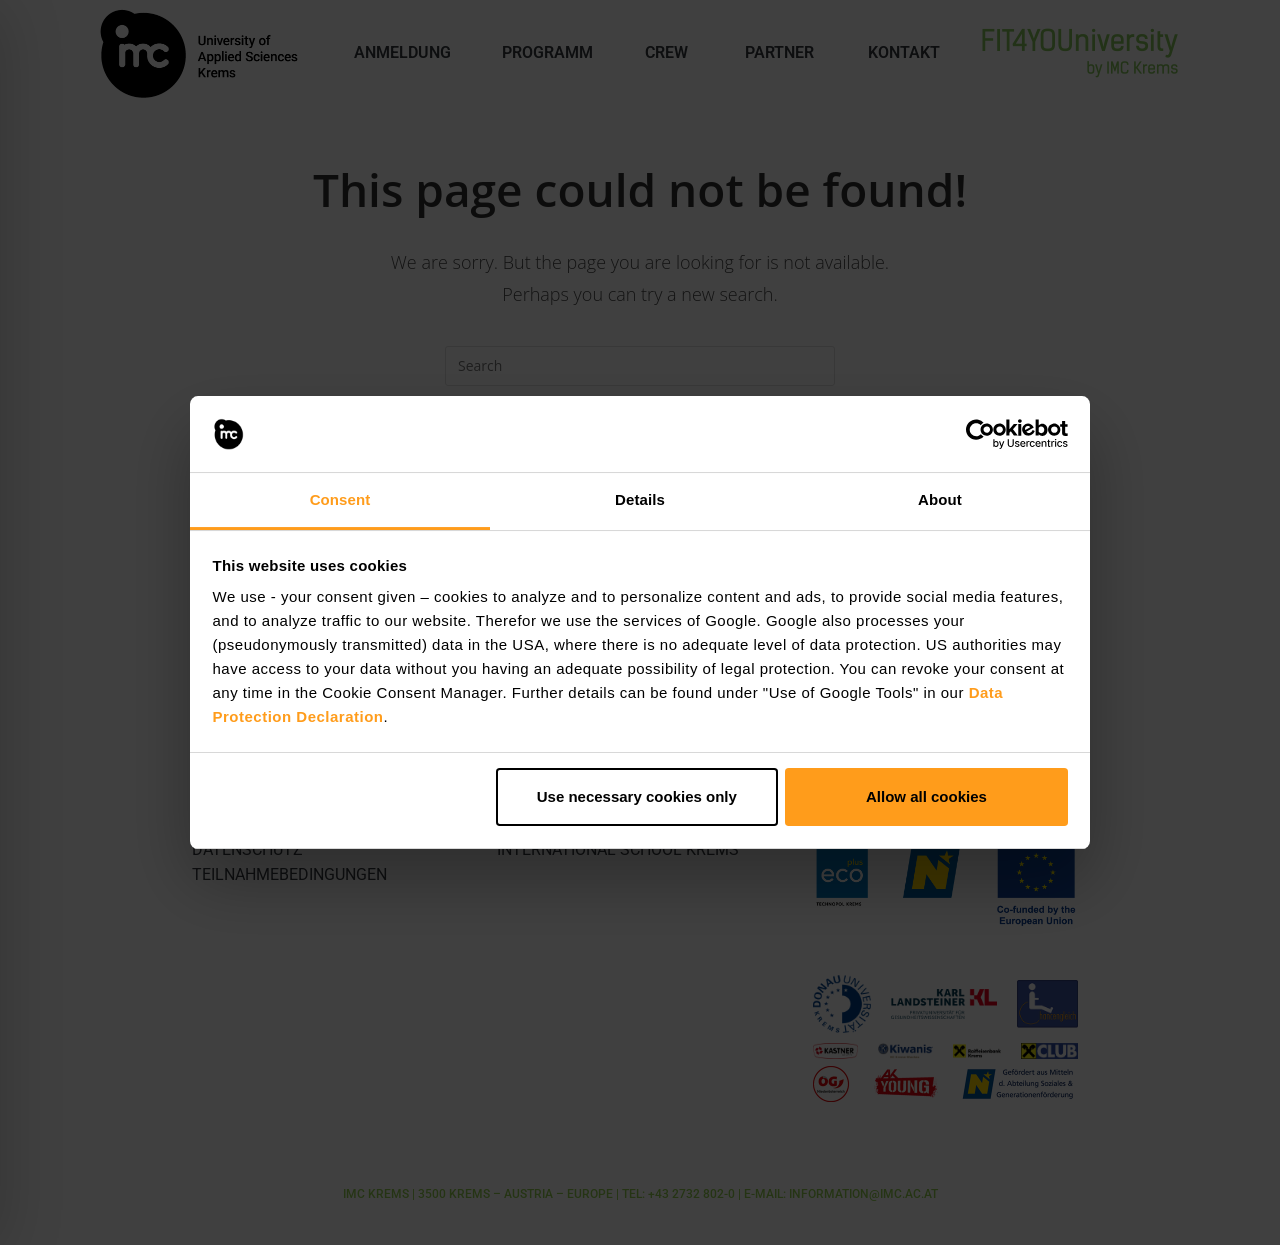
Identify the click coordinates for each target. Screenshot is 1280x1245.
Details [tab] (640, 499)
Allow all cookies (926, 796)
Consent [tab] (340, 499)
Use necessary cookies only (637, 796)
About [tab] (940, 499)
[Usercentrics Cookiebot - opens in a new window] (980, 434)
